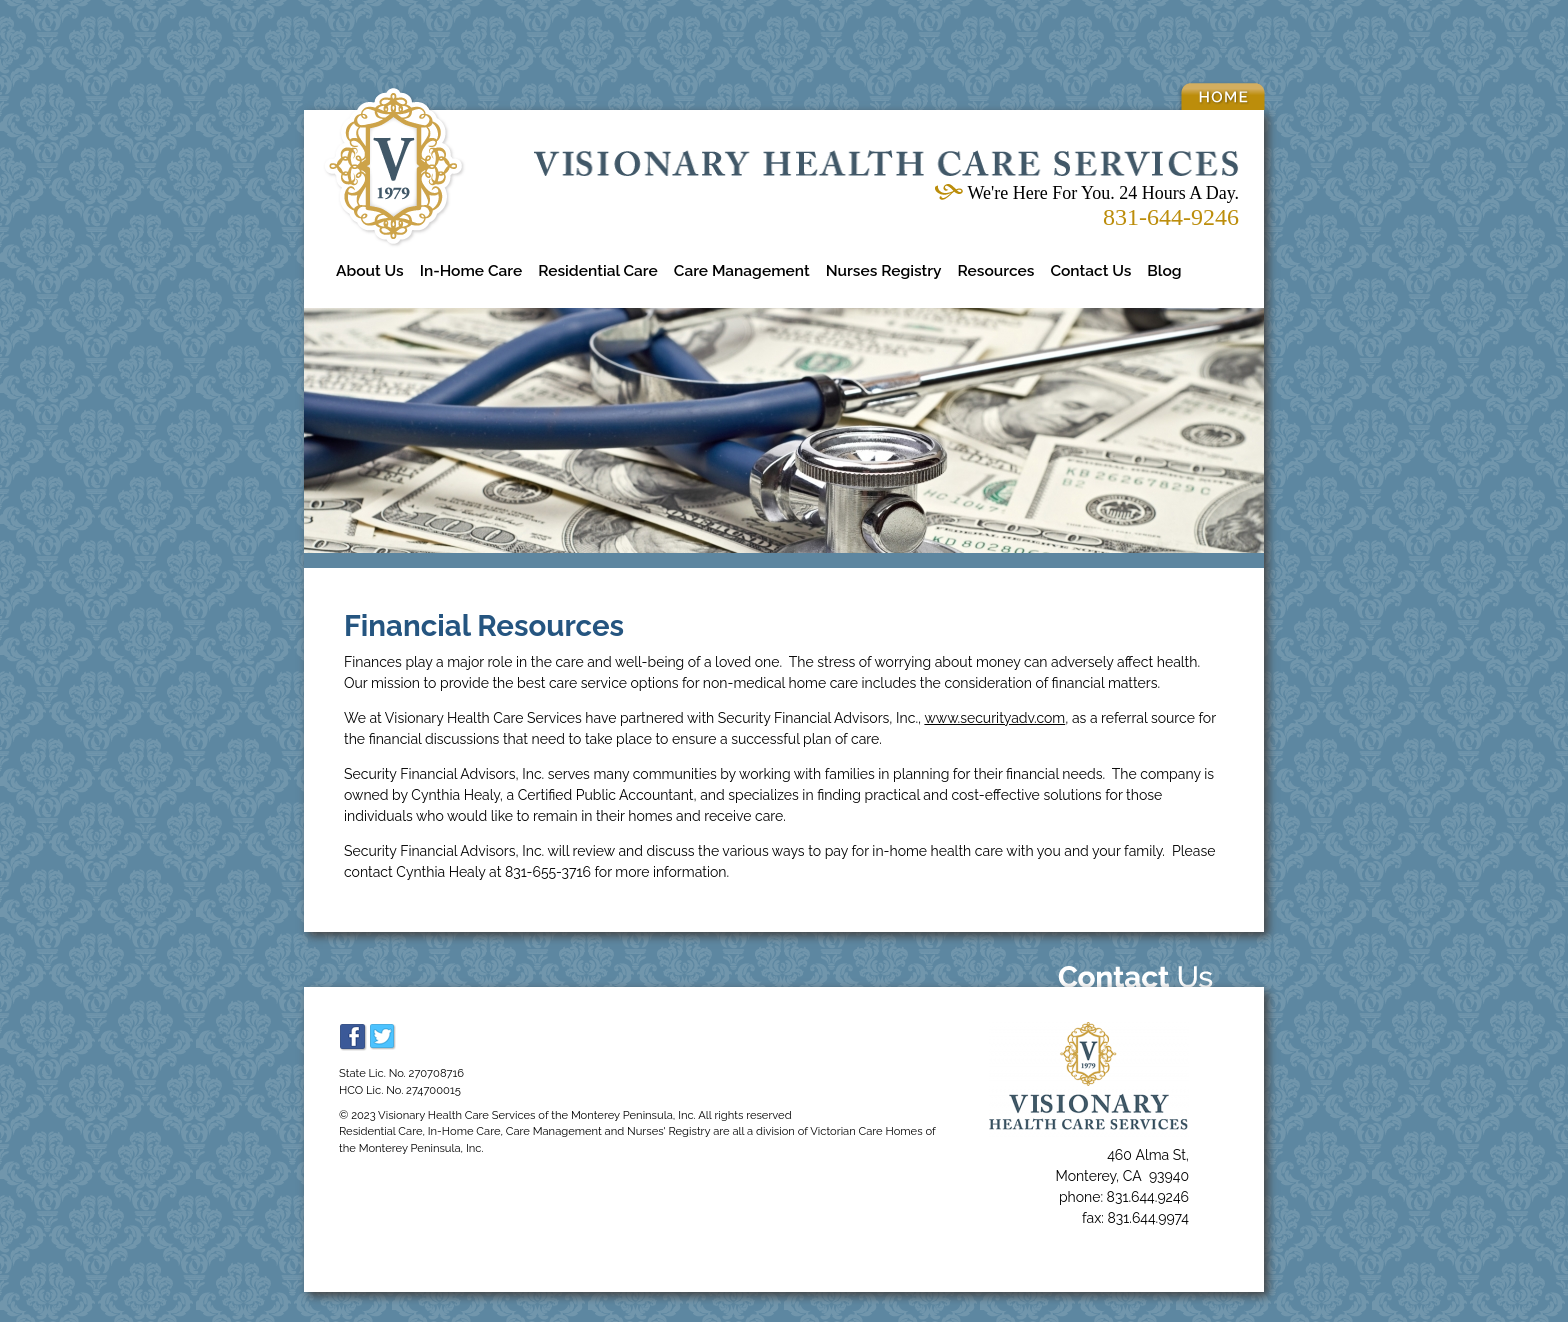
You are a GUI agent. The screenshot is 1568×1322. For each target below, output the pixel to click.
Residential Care (598, 270)
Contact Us (1090, 270)
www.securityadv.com (994, 718)
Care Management (742, 270)
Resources (996, 270)
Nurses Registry (884, 270)
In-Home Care (471, 270)
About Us (370, 270)
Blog (1164, 270)
